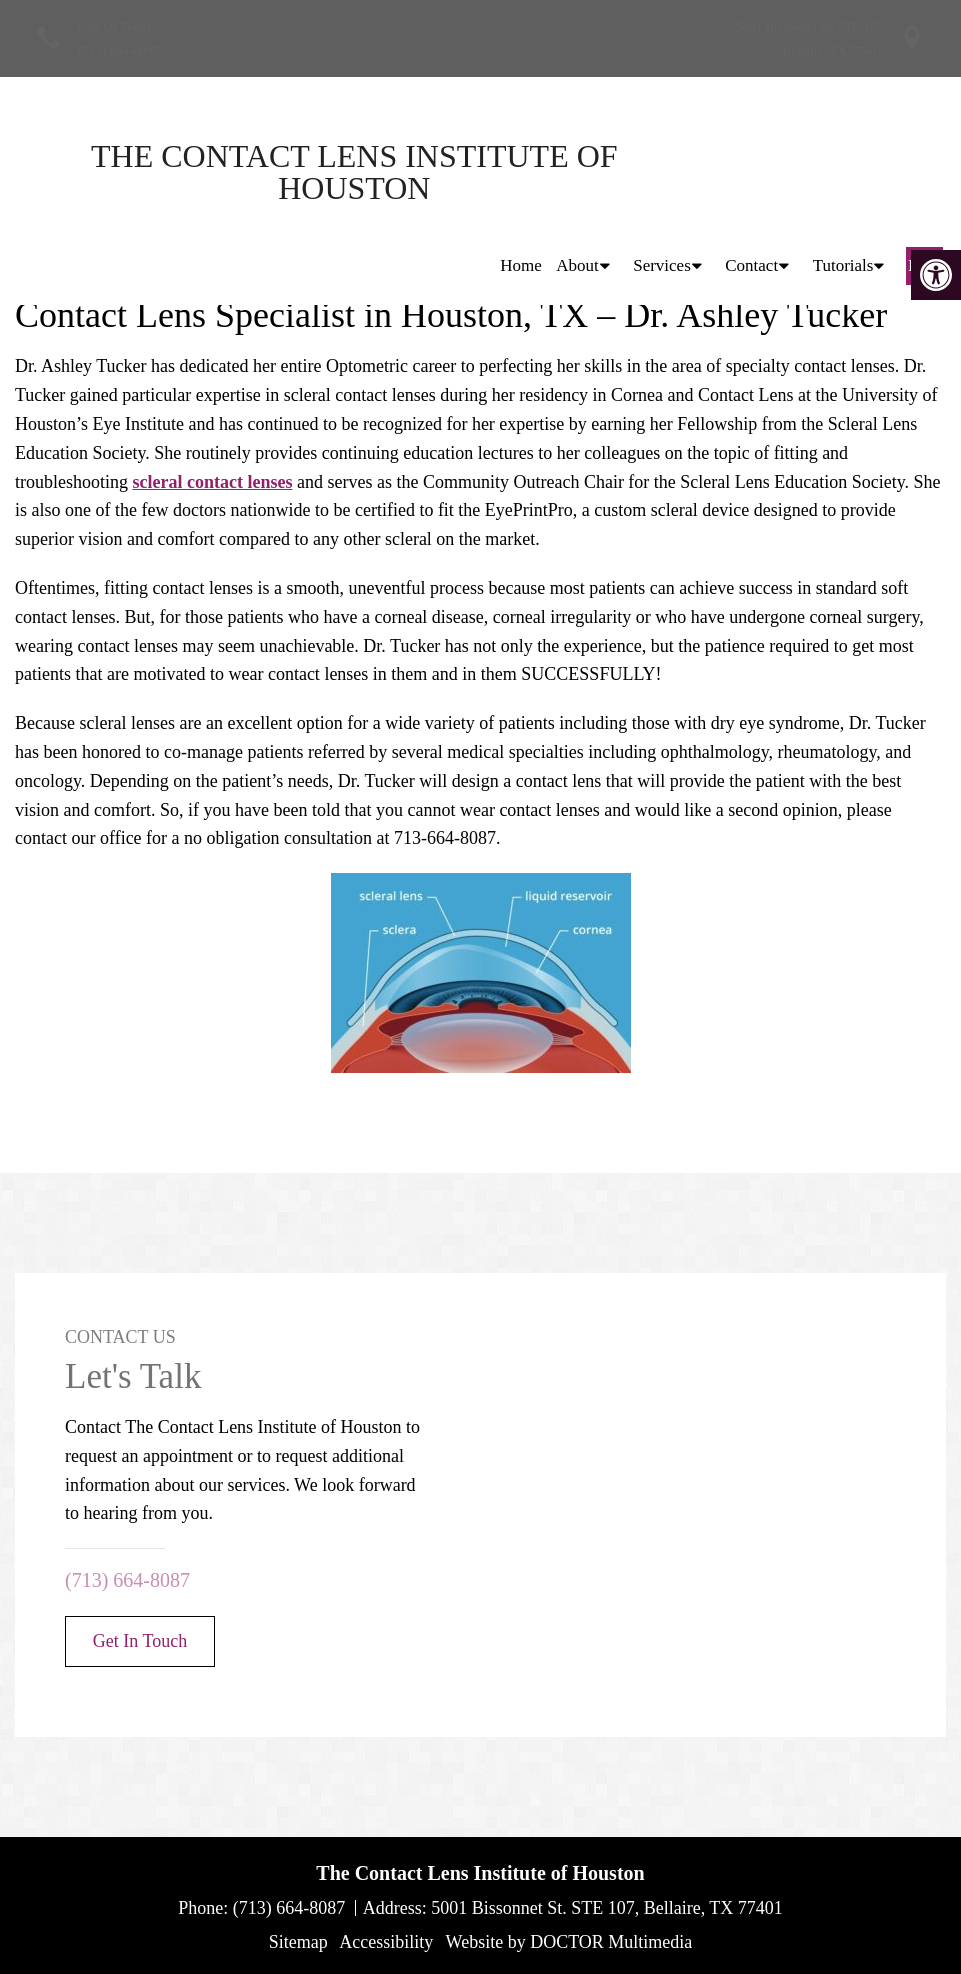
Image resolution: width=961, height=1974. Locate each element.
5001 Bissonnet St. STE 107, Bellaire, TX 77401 (607, 1908)
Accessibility (386, 1942)
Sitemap (298, 1942)
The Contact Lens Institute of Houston (190, 172)
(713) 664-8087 (118, 50)
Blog (924, 171)
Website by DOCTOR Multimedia (569, 1942)
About (577, 171)
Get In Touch (140, 1641)
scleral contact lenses (213, 482)
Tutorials (843, 171)
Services (662, 171)
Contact (751, 171)
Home (521, 171)
